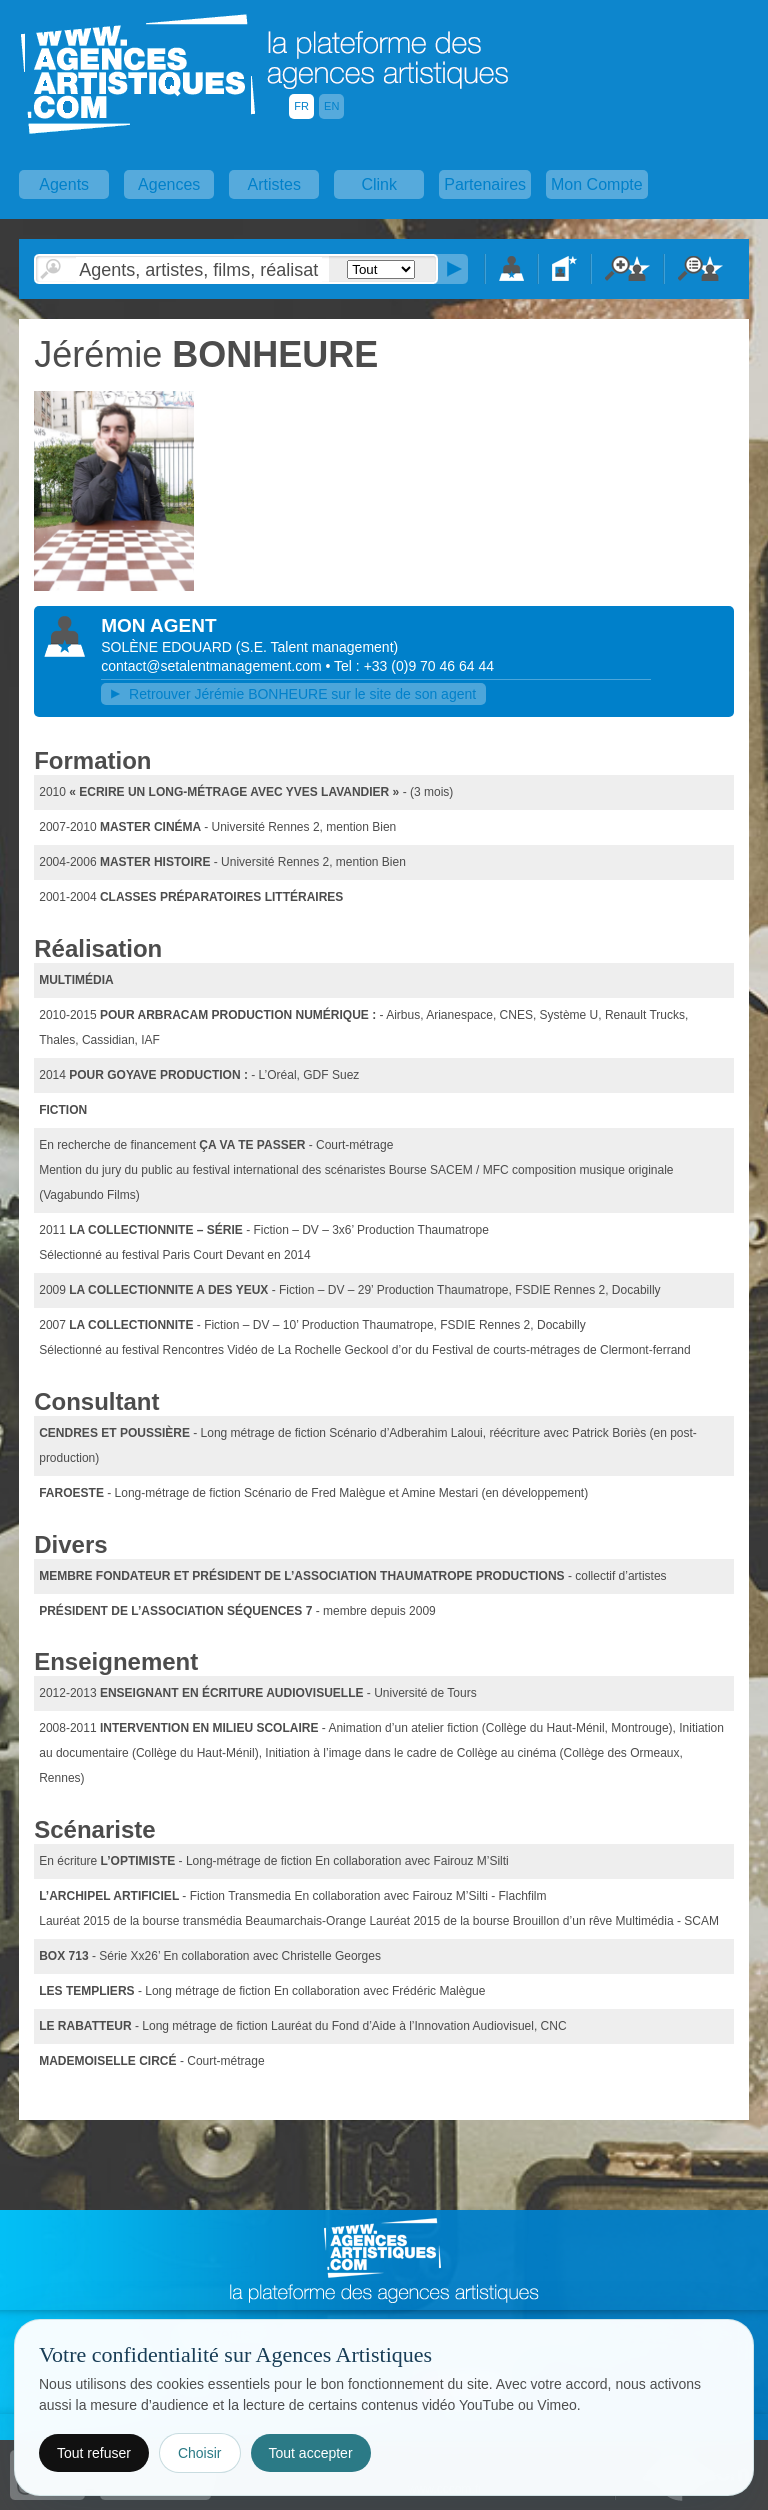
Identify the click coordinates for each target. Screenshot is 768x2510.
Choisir (200, 2453)
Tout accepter (311, 2453)
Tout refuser (94, 2453)
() (317, 647)
